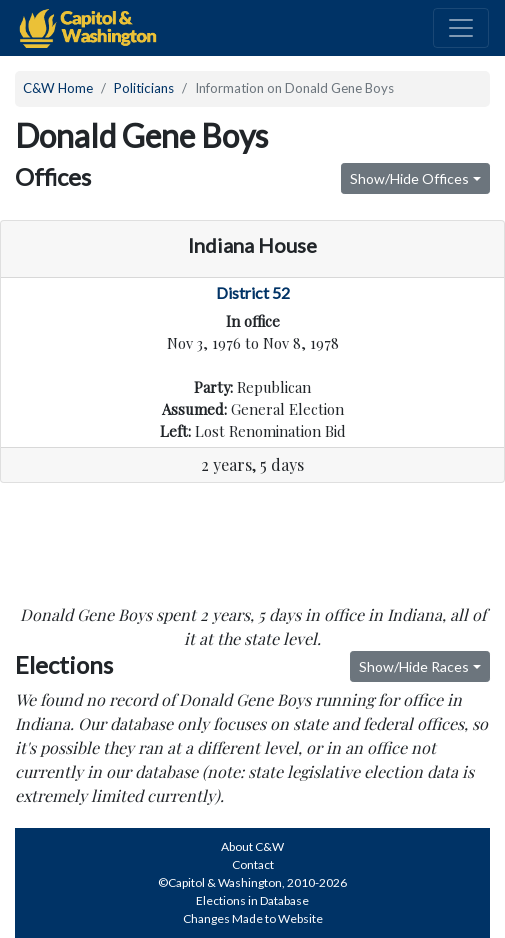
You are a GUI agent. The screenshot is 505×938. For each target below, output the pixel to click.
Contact (253, 864)
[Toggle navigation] (461, 28)
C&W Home (58, 88)
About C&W (252, 846)
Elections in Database (252, 900)
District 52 (253, 292)
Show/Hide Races (414, 666)
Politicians (144, 88)
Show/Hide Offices (409, 178)
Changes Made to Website (253, 918)
